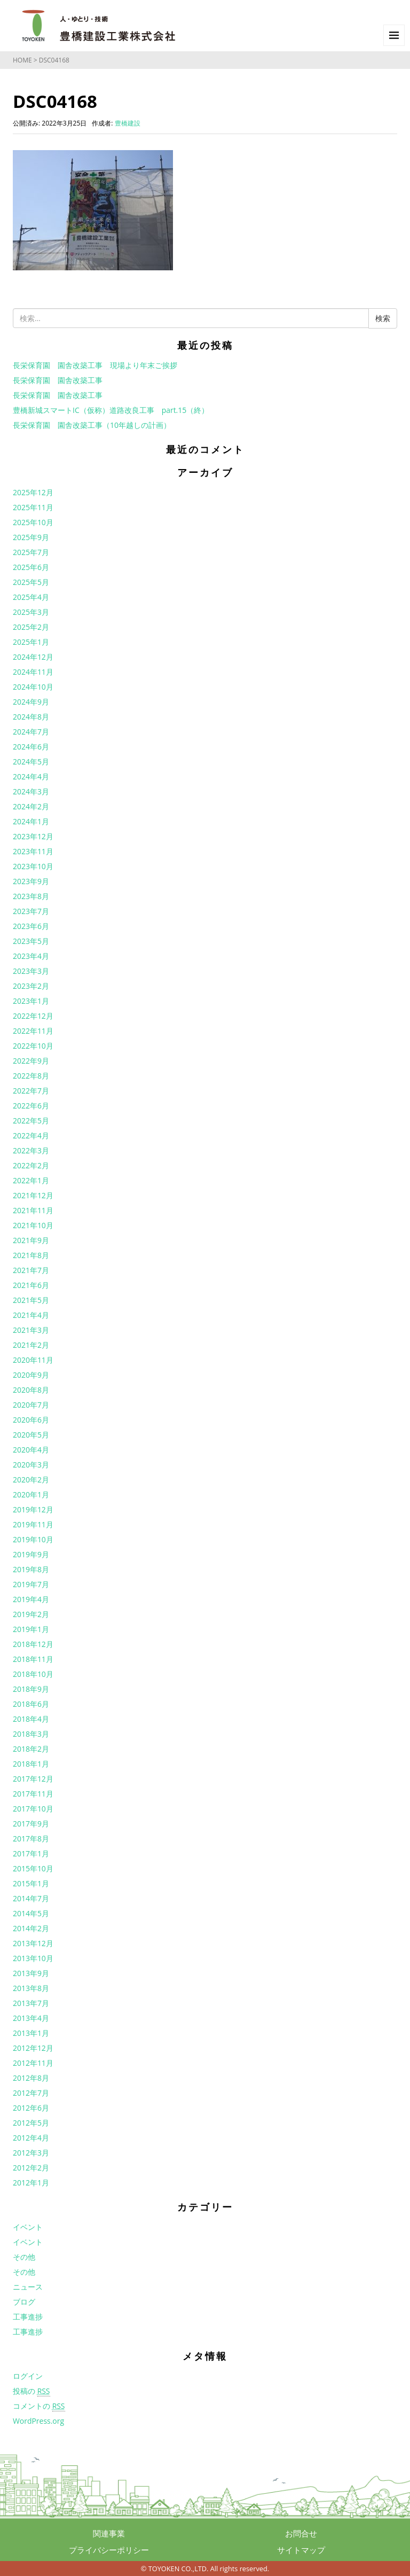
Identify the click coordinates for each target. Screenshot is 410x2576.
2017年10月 (33, 1809)
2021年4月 (31, 1315)
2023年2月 (31, 986)
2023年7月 (31, 911)
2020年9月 (31, 1375)
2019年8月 (31, 1569)
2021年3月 (31, 1330)
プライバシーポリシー (109, 2549)
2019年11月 (33, 1524)
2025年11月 (33, 507)
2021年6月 (31, 1285)
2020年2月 (31, 1479)
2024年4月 (31, 776)
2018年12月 (33, 1644)
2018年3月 (31, 1734)
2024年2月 (31, 806)
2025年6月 (31, 567)
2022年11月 (33, 1031)
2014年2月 (31, 1928)
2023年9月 (31, 881)
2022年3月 (31, 1150)
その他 (24, 2257)
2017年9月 (31, 1823)
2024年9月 (31, 702)
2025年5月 (31, 582)
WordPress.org (38, 2421)
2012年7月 (31, 2093)
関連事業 (109, 2533)
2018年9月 (31, 1689)
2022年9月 (31, 1061)
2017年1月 (31, 1853)
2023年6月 (31, 926)
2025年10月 (33, 522)
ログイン (28, 2376)
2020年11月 (33, 1360)
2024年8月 (31, 717)
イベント (28, 2227)
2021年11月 (33, 1210)
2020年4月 (31, 1450)
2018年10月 (33, 1674)
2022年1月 (31, 1180)
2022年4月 (31, 1135)
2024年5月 (31, 761)
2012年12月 (33, 2048)
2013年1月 (31, 2033)
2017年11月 (33, 1794)
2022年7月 (31, 1091)
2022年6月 (31, 1105)
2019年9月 (31, 1554)
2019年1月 (31, 1629)
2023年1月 (31, 1001)
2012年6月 (31, 2108)
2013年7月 (31, 2003)
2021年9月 (31, 1240)
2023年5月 (31, 941)
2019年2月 (31, 1614)
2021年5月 (31, 1300)
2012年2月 (31, 2168)
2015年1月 (31, 1883)
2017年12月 (33, 1779)
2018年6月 (31, 1704)
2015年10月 (33, 1868)
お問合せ (301, 2533)
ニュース (28, 2287)
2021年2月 (31, 1345)
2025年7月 (31, 552)
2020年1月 (31, 1494)
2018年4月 (31, 1719)
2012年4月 (31, 2138)
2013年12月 (33, 1943)
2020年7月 (31, 1405)
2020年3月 (31, 1464)
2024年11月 (33, 672)
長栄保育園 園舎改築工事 (57, 380)
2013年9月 (31, 1973)
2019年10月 (33, 1539)
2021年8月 (31, 1255)
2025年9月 (31, 537)
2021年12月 (33, 1195)
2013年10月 (33, 1958)
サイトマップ (301, 2549)
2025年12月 (33, 492)
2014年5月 (31, 1913)
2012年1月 (31, 2182)
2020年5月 (31, 1435)
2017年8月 (31, 1838)
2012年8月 (31, 2078)
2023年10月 (33, 866)
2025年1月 (31, 642)
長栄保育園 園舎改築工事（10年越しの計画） (92, 425)
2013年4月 (31, 2018)
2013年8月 (31, 1988)
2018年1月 (31, 1764)
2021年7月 (31, 1270)
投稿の (31, 2391)
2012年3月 (31, 2153)
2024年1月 (31, 821)
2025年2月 (31, 627)
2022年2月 (31, 1165)
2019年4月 (31, 1599)
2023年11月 (33, 851)
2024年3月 (31, 791)
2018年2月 (31, 1749)
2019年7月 (31, 1584)
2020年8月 (31, 1390)
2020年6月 (31, 1420)
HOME (22, 60)
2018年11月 (33, 1659)
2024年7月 (31, 732)
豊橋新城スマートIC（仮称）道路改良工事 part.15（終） (111, 410)
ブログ (24, 2302)
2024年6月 (31, 746)
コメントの (39, 2406)
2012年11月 (33, 2063)
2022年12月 (33, 1016)
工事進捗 (28, 2317)
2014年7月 (31, 1898)
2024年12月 (33, 657)
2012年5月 (31, 2123)
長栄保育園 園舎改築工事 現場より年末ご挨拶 (95, 365)
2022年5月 (31, 1120)
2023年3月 (31, 971)
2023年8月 (31, 896)
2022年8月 (31, 1076)
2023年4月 (31, 956)
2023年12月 (33, 836)
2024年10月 (33, 687)
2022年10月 (33, 1046)
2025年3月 (31, 612)
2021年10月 (33, 1225)
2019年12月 (33, 1509)
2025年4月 (31, 597)
